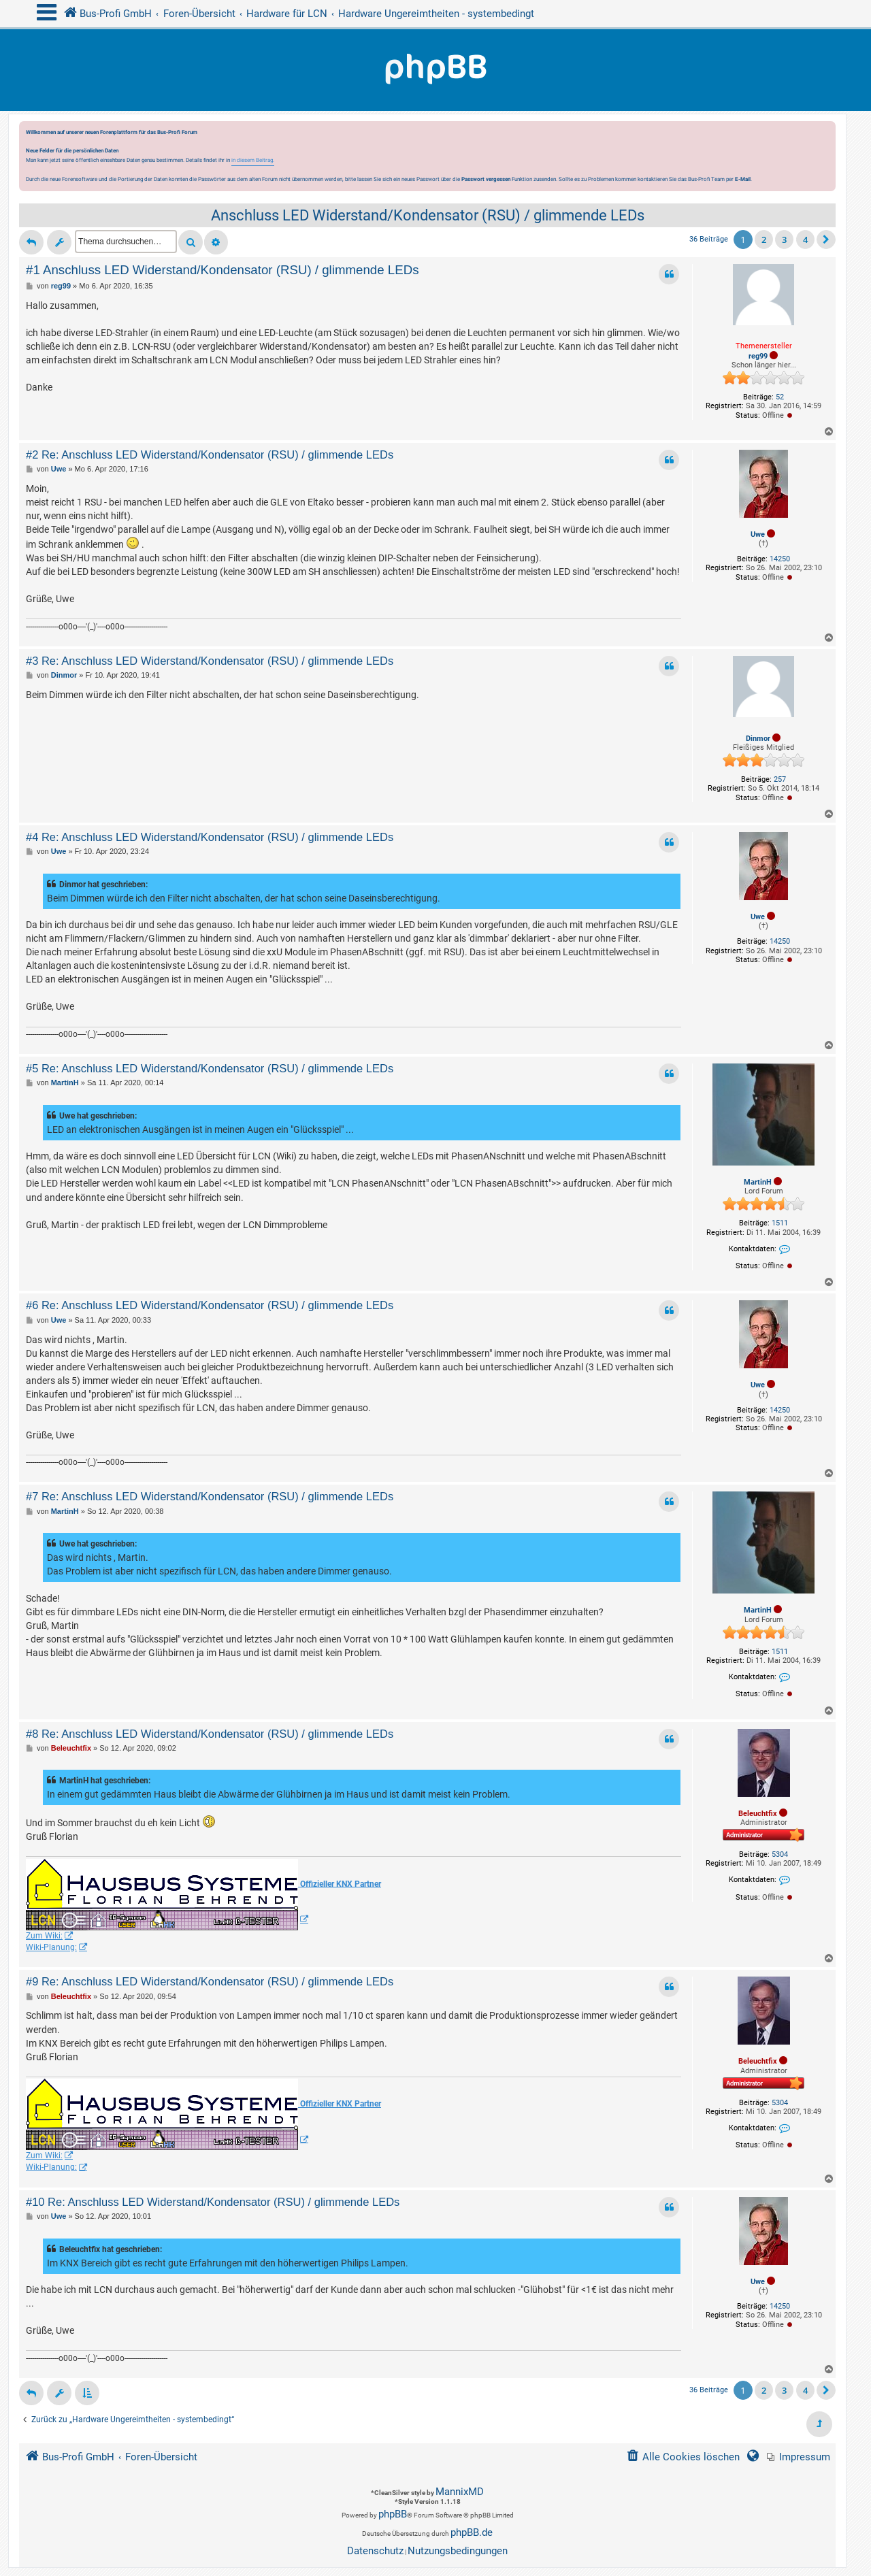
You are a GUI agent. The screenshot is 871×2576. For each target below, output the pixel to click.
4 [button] (805, 239)
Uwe (758, 534)
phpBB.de (471, 2532)
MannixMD (460, 2492)
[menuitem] (798, 2457)
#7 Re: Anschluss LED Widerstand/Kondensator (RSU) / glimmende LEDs (209, 1496)
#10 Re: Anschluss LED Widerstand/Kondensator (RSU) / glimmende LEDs (212, 2202)
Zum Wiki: (44, 1936)
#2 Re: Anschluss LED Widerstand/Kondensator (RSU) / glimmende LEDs (209, 454)
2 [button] (763, 239)
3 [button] (784, 239)
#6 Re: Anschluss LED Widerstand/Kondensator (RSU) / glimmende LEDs (209, 1305)
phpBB (392, 2514)
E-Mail (743, 179)
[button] (826, 239)
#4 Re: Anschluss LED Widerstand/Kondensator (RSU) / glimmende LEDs (209, 837)
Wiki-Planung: (51, 1947)
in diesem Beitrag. (252, 159)
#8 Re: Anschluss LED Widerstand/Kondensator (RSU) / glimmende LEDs (209, 1734)
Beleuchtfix (757, 1813)
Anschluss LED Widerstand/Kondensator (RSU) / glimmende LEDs (427, 215)
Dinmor (758, 738)
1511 (780, 1223)
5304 (780, 1854)
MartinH (758, 1182)
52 (780, 397)
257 (780, 779)
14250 (780, 559)
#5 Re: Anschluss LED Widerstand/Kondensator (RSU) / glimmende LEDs (209, 1068)
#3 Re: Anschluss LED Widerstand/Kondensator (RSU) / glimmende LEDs (209, 661)
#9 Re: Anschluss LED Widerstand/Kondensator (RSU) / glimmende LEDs (209, 1981)
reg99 (758, 356)
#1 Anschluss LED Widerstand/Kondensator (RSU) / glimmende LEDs (222, 270)
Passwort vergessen (485, 179)
